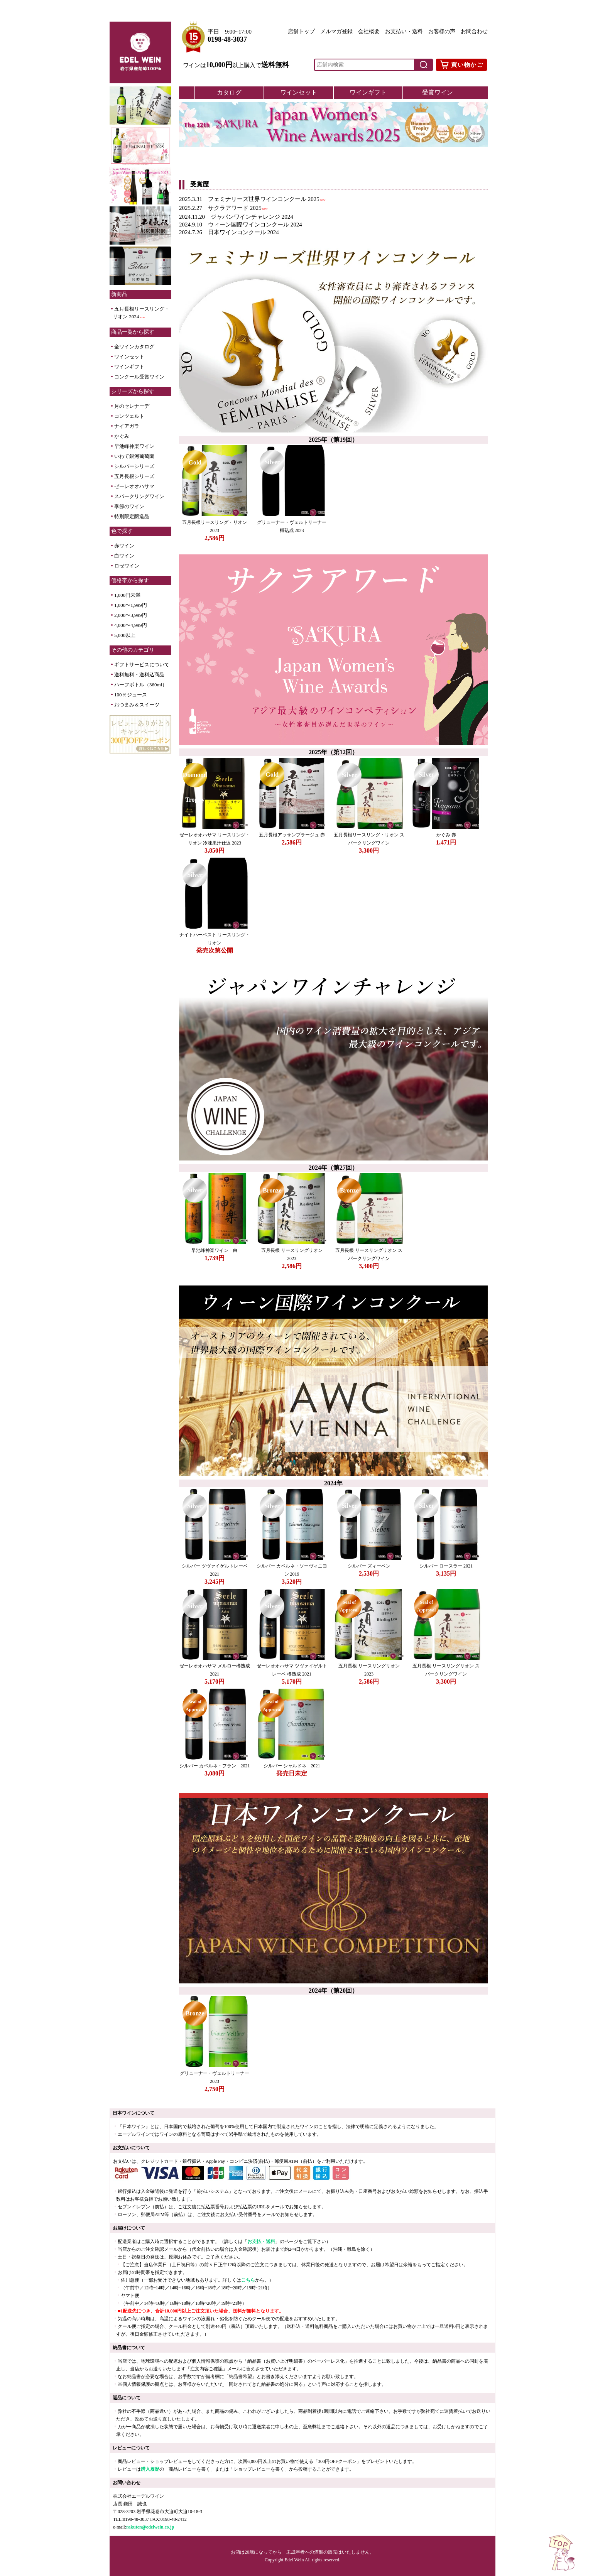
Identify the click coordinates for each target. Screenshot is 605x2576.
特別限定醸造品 (131, 516)
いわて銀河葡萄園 (134, 456)
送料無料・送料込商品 (139, 674)
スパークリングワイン (139, 496)
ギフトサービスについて (141, 664)
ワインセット (129, 357)
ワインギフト (129, 367)
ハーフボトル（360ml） (140, 684)
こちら (248, 2280)
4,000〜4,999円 (130, 625)
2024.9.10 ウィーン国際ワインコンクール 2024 (240, 224)
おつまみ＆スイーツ (136, 705)
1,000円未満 (127, 595)
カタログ (229, 92)
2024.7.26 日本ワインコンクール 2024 (229, 232)
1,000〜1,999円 (130, 605)
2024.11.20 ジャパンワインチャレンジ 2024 (236, 217)
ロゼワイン (126, 566)
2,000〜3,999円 (130, 615)
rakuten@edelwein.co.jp (150, 2527)
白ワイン (124, 556)
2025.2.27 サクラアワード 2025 (220, 208)
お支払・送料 (261, 2241)
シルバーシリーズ (134, 466)
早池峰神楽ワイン (134, 446)
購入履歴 (150, 2469)
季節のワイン (129, 506)
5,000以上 (124, 635)
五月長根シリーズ (134, 476)
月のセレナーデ (131, 406)
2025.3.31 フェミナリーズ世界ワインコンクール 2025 (249, 199)
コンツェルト (129, 416)
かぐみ (121, 436)
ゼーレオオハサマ (134, 486)
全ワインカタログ (134, 347)
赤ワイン (124, 546)
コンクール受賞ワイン (139, 377)
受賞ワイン (437, 92)
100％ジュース (130, 695)
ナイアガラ (126, 426)
